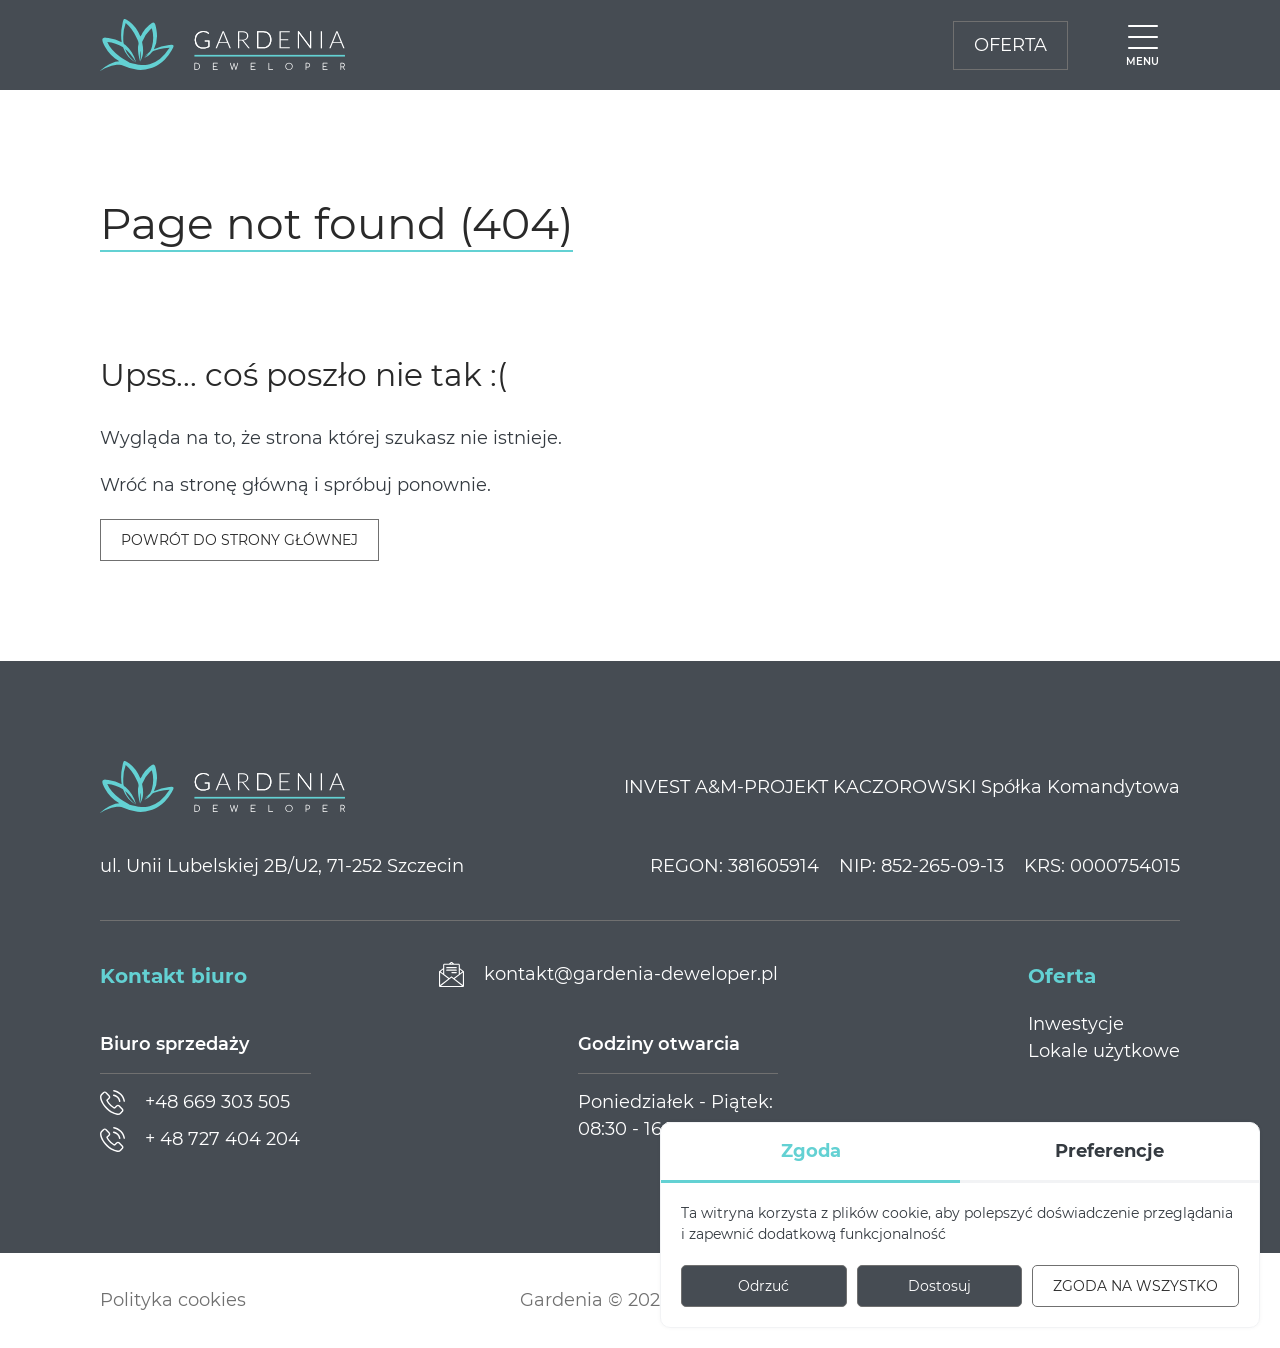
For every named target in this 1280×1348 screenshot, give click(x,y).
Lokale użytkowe (1104, 1051)
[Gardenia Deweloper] (222, 45)
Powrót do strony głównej (239, 540)
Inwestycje (1076, 1024)
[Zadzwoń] (195, 1102)
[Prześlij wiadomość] (608, 974)
